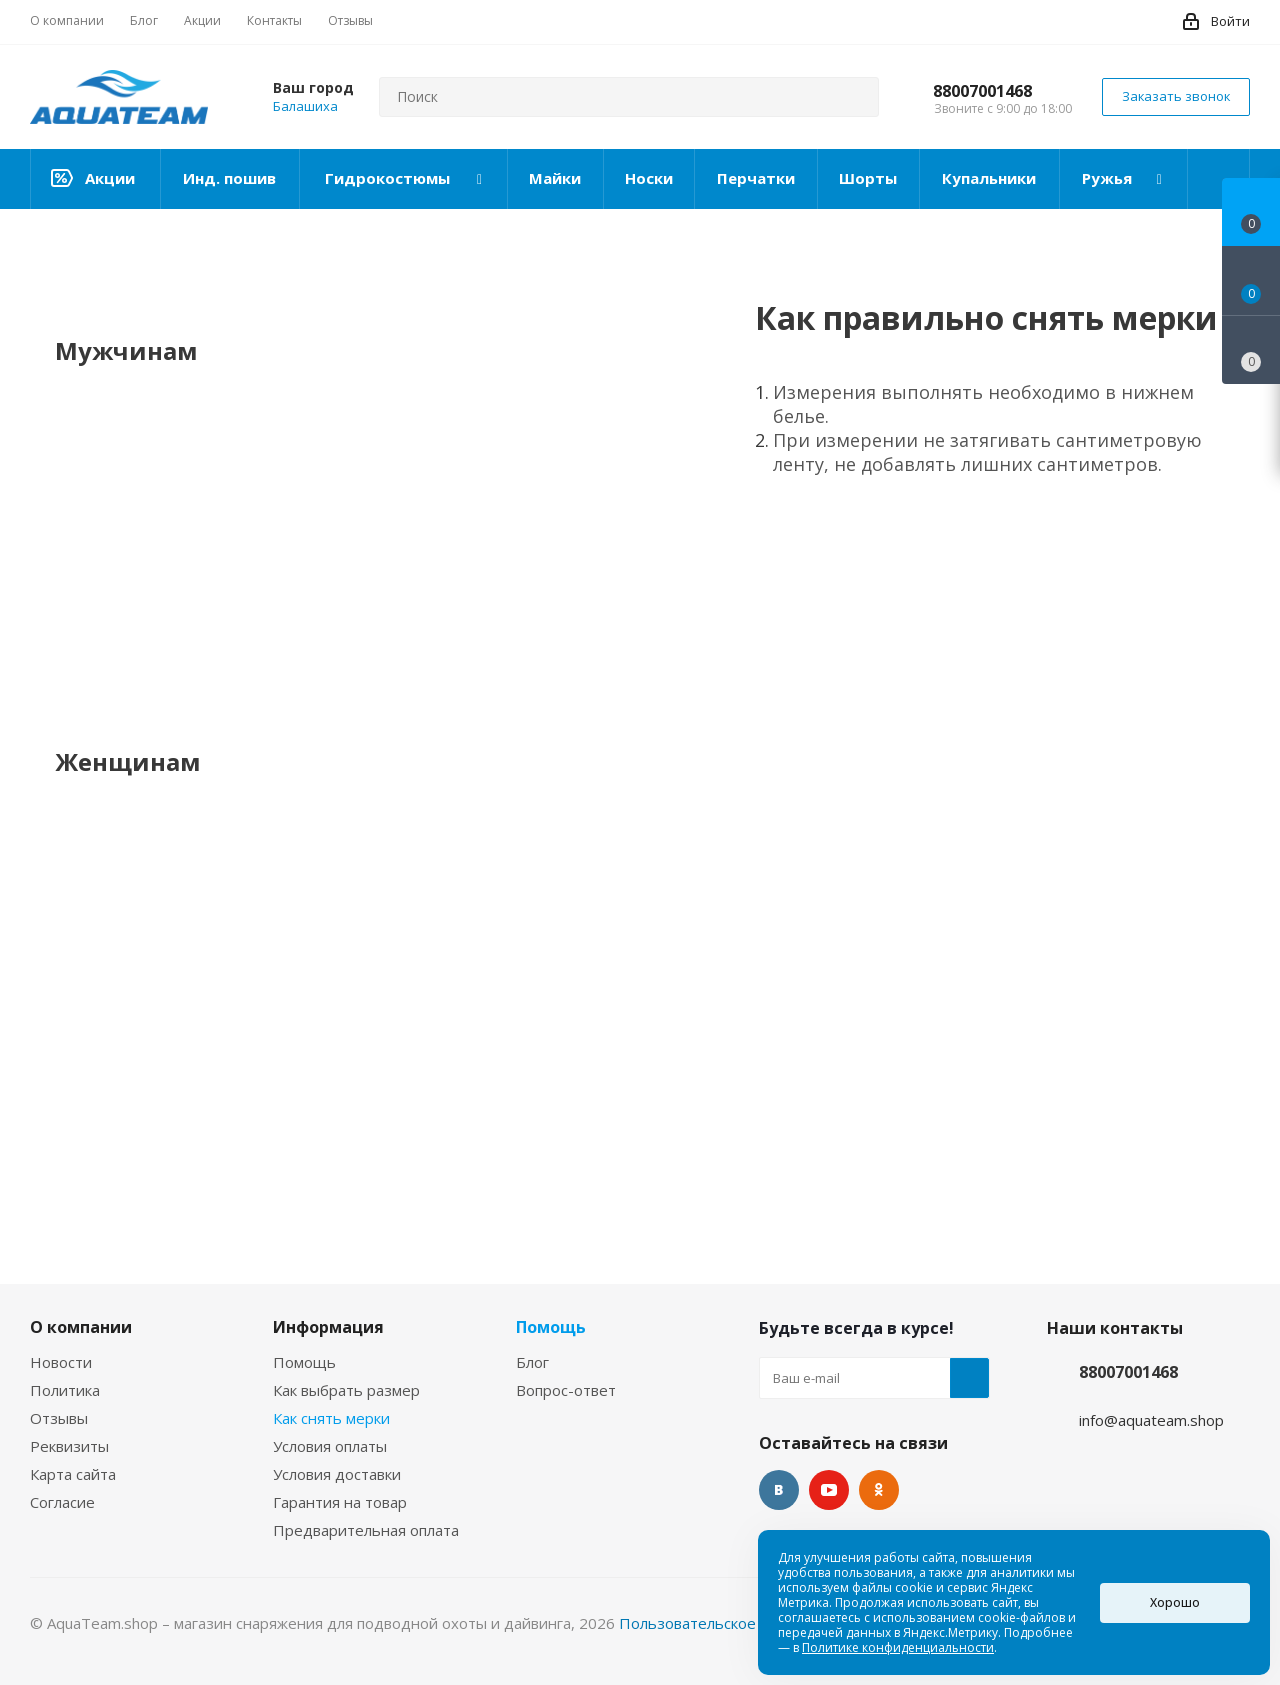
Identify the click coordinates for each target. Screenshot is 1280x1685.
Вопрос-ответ (566, 1390)
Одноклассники (879, 1490)
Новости (61, 1362)
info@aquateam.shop (1151, 1420)
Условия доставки (337, 1474)
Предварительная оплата (366, 1530)
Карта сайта (73, 1474)
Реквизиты (69, 1446)
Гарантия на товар (340, 1502)
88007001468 (982, 91)
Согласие (62, 1502)
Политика (65, 1390)
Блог (532, 1362)
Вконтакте (779, 1490)
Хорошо (1175, 1602)
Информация (328, 1327)
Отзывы (59, 1418)
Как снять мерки (331, 1418)
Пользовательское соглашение (733, 1623)
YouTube (829, 1490)
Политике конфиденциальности (898, 1647)
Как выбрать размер (346, 1390)
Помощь (304, 1362)
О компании (81, 1327)
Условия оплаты (330, 1446)
